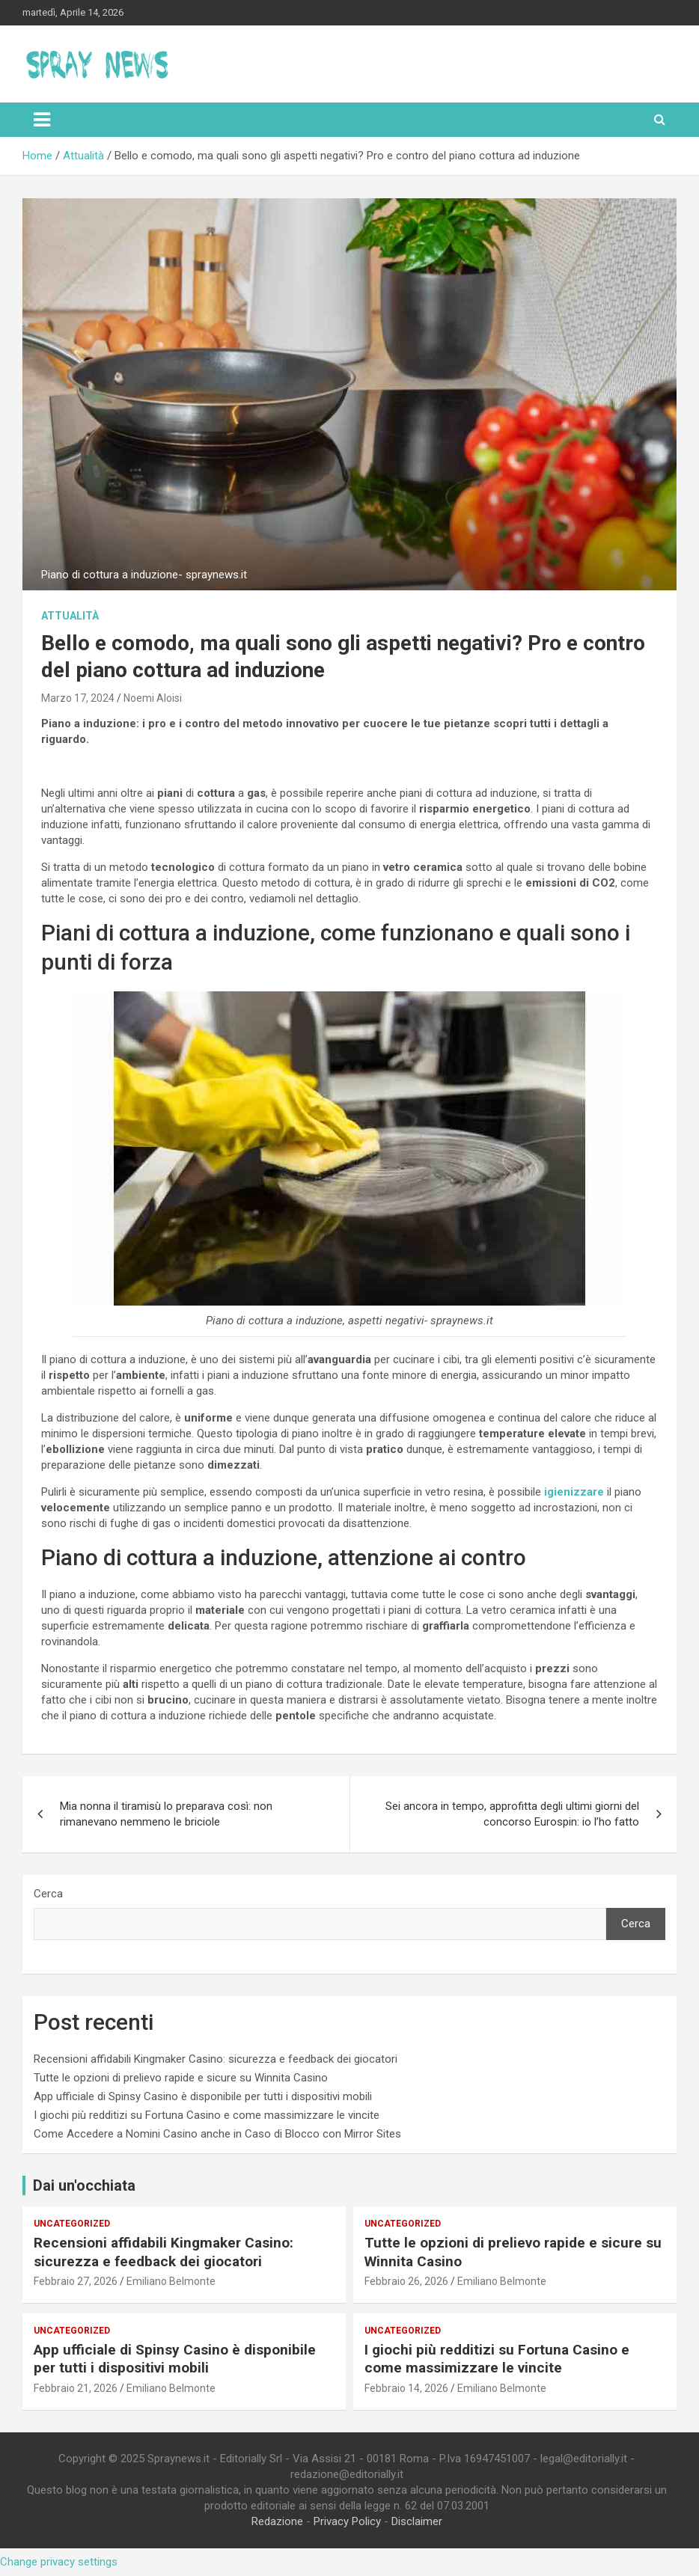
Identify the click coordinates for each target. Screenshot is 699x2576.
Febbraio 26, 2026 (406, 2281)
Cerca (48, 1893)
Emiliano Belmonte (171, 2281)
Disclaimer (416, 2521)
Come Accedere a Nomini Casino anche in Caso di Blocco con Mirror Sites (217, 2134)
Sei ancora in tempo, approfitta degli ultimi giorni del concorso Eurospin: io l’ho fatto (512, 1814)
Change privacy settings (58, 2562)
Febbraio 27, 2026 (75, 2281)
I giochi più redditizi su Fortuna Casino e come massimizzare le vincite (206, 2115)
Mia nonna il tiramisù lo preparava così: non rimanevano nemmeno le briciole (166, 1814)
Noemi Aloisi (152, 698)
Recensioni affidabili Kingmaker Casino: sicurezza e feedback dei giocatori (215, 2059)
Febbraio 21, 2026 (75, 2388)
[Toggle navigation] (41, 120)
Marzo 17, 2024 (78, 698)
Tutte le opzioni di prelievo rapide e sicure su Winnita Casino (181, 2077)
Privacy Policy (347, 2521)
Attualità (70, 616)
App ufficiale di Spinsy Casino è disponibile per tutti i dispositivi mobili (203, 2096)
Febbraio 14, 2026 (406, 2388)
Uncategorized (72, 2223)
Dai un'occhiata (84, 2185)
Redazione (277, 2521)
